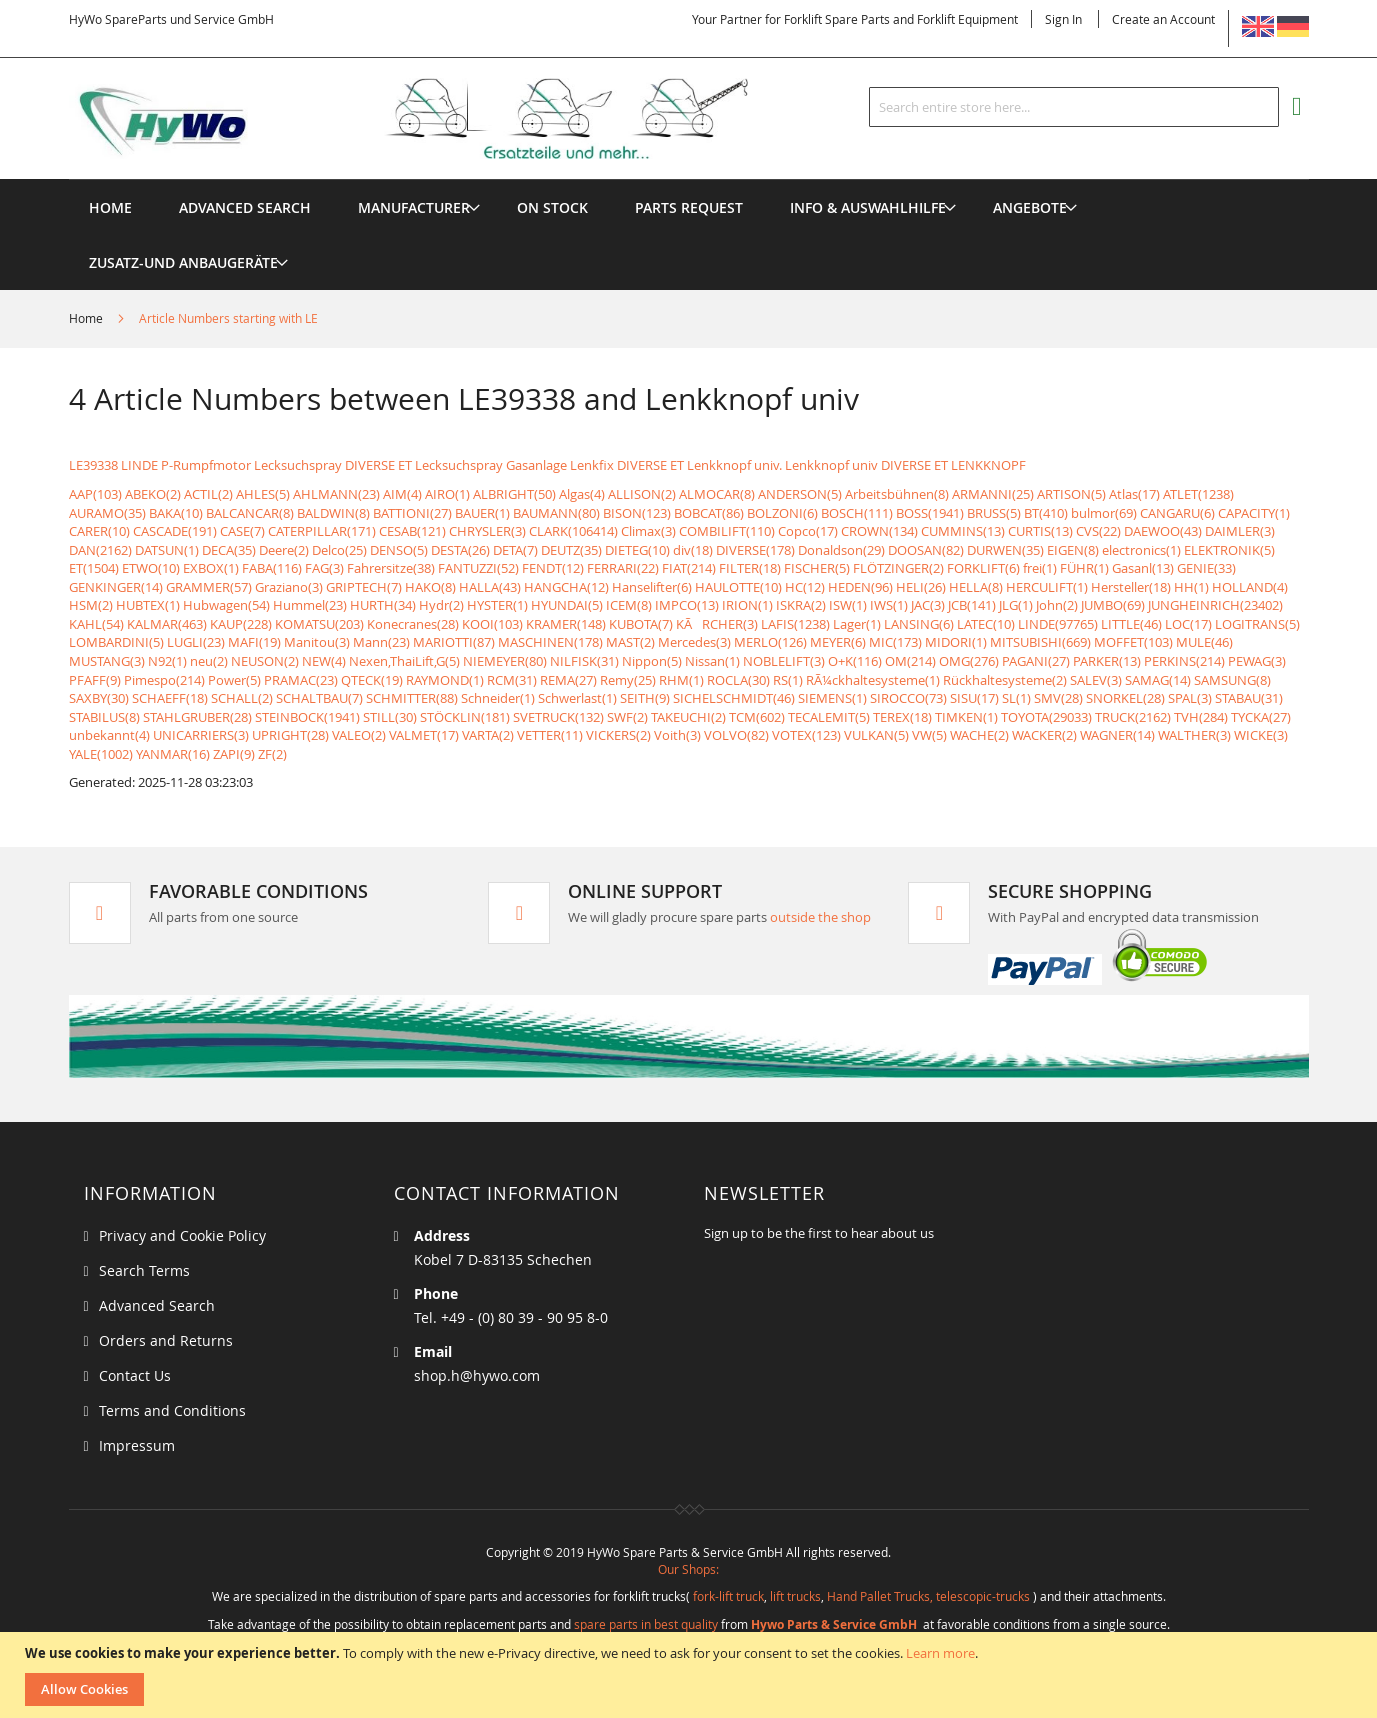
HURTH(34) (383, 605)
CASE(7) (242, 531)
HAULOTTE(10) (738, 587)
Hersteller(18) (1131, 587)
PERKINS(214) (1184, 661)
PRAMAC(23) (301, 680)
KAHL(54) (96, 624)
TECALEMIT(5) (829, 717)
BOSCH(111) (857, 513)
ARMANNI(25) (993, 494)
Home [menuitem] (110, 207)
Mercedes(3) (694, 642)
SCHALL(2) (242, 698)
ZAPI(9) (234, 754)
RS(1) (788, 680)
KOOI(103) (492, 624)
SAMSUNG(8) (1232, 680)
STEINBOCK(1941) (307, 717)
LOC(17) (1188, 624)
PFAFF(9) (95, 680)
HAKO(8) (430, 587)
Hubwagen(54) (226, 605)
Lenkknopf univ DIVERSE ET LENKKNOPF (905, 465)
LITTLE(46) (1131, 624)
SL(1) (1016, 698)
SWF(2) (627, 717)
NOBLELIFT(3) (784, 661)
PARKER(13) (1107, 661)
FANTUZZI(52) (478, 568)
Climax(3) (648, 531)
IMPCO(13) (687, 605)
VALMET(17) (424, 735)
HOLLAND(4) (1250, 587)
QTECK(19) (372, 680)
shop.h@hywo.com (477, 1375)
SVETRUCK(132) (558, 717)
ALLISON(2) (642, 494)
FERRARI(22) (623, 568)
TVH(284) (1201, 717)
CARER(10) (99, 531)
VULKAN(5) (876, 735)
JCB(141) (972, 605)
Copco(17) (808, 531)
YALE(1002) (101, 754)
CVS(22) (1098, 531)
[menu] (689, 179)
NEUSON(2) (265, 661)
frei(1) (1040, 568)
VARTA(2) (488, 735)
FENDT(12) (553, 568)
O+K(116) (855, 661)
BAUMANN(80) (556, 513)
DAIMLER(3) (1240, 531)
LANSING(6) (919, 624)
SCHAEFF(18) (170, 698)
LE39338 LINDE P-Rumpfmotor (160, 465)
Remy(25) (628, 680)
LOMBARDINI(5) (116, 642)
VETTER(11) (550, 735)
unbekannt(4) (109, 735)
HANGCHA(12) (566, 587)
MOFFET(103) (1133, 642)
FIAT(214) (689, 568)
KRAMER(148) (566, 624)
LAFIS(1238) (795, 624)
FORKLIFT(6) (983, 568)
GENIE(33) (1206, 568)
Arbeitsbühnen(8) (897, 494)
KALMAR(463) (167, 624)
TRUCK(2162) (1133, 717)
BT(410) (1046, 513)
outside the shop (820, 917)
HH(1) (1191, 587)
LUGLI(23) (196, 642)
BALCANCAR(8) (250, 513)
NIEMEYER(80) (505, 661)
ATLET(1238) (1198, 494)
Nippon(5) (652, 661)
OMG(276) (969, 661)
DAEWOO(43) (1163, 531)
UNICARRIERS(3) (201, 735)
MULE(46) (1204, 642)
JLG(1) (1016, 605)
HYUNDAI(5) (567, 605)
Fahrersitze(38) (391, 568)
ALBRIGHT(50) (514, 494)
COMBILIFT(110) (727, 531)
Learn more (940, 1653)
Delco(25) (339, 550)
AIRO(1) (447, 494)
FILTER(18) (750, 568)
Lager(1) (857, 624)
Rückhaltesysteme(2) (1005, 680)
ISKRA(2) (801, 605)
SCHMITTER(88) (412, 698)
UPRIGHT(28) (290, 735)
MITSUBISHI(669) (1040, 642)
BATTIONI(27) (412, 513)
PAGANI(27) (1036, 661)
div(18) (693, 550)
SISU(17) (974, 698)
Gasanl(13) (1143, 568)
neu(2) (209, 661)
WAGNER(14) (1117, 735)
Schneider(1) (498, 698)
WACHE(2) (979, 735)
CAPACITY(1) (1254, 513)
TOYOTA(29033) (1046, 717)
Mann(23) (381, 642)
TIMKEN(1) (966, 717)
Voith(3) (677, 735)
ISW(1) (848, 605)
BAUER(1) (482, 513)
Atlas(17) (1134, 494)
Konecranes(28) (413, 624)
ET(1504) (94, 568)
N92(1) (167, 661)
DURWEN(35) (1005, 550)
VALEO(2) (359, 735)
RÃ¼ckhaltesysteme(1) (873, 680)
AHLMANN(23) (336, 494)
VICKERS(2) (618, 735)
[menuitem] (414, 207)
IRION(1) (747, 605)
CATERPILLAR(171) (322, 531)
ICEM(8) (629, 605)
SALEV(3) (1096, 680)
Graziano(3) (289, 587)
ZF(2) (272, 754)
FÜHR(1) (1084, 568)
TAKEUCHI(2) (688, 717)
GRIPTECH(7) (364, 587)
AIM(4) (402, 494)
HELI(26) (921, 587)
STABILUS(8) (104, 717)
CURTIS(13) (1040, 531)
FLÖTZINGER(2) (898, 568)
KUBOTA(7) (641, 624)
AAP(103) (95, 494)
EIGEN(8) (1073, 550)
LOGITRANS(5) (1257, 624)
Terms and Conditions (172, 1410)
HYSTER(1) (497, 605)
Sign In (1063, 19)
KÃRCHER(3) (717, 624)
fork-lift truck (728, 1596)
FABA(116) (272, 568)
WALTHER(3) (1194, 735)
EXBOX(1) (211, 568)
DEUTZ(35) (571, 550)
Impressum (137, 1445)
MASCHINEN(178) (550, 642)
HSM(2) (91, 605)
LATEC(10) (986, 624)
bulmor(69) (1104, 513)
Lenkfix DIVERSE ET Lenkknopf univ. (676, 465)
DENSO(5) (399, 550)
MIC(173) (895, 642)
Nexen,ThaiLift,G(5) (404, 661)
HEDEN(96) (860, 587)
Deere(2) (284, 550)
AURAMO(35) (107, 513)
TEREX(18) (902, 717)
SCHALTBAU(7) (319, 698)
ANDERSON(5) (800, 494)
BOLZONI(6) (782, 513)
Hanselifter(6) (652, 587)
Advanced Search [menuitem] (245, 207)
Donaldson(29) (841, 550)
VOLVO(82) (736, 735)
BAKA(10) (176, 513)
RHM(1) (681, 680)
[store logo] (441, 119)
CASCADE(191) (175, 531)
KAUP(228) (241, 624)
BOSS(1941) (930, 513)
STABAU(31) (1249, 698)
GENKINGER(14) (116, 587)
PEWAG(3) (1257, 661)
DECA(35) (229, 550)
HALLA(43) (490, 587)
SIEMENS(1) (832, 698)
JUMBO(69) (1113, 605)
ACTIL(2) (208, 494)
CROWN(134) (879, 531)
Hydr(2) (441, 605)
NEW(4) (324, 661)
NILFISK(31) (584, 661)
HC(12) (805, 587)
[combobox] (1074, 107)
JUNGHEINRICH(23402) (1215, 605)
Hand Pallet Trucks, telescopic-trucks (928, 1596)
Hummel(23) (310, 605)
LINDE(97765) (1058, 624)
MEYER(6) (838, 642)
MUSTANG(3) (107, 661)
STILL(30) (390, 717)
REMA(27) (568, 680)
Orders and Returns (166, 1340)
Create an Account (1163, 19)
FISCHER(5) (817, 568)
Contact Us (135, 1375)
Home (87, 318)
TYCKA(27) (1261, 717)
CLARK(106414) (573, 531)
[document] (691, 1675)
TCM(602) (757, 717)
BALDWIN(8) (333, 513)
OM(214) (910, 661)
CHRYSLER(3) (487, 531)
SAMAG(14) (1158, 680)
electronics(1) (1141, 550)
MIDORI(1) (956, 642)
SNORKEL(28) (1125, 698)
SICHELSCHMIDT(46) (734, 698)
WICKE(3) (1261, 735)
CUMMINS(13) (963, 531)
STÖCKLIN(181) (465, 717)
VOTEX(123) (806, 735)
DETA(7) (515, 550)
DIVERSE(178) (755, 550)
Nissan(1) (712, 661)
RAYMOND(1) (445, 680)
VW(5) (929, 735)
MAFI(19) (254, 642)
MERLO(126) (770, 642)
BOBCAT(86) (709, 513)
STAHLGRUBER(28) (197, 717)
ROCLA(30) (738, 680)
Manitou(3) (317, 642)
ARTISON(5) (1071, 494)
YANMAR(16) (173, 754)
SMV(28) (1058, 698)
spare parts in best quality (646, 1624)
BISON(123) (637, 513)
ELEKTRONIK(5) (1229, 550)
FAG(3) (324, 568)
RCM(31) (512, 680)
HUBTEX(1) (148, 605)
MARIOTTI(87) (454, 642)
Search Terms (144, 1270)
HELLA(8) (976, 587)
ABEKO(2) (153, 494)
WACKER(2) (1044, 735)
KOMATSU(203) (319, 624)
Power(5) (234, 680)
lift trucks (795, 1596)
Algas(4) (582, 494)
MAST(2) (630, 642)
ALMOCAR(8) (717, 494)
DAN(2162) (100, 550)
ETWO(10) (151, 568)
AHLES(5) (263, 494)
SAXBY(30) (99, 698)
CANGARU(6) (1177, 513)
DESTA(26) (460, 550)
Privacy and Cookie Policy (182, 1235)
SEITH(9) (645, 698)
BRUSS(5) (994, 513)
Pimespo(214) (164, 680)
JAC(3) (928, 605)
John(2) (1057, 605)
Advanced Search (157, 1305)
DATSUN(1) (167, 550)
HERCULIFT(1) (1047, 587)
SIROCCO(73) (908, 698)
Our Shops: (688, 1569)
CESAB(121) (412, 531)
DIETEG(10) (637, 550)
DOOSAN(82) (926, 550)
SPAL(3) (1190, 698)
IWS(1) (889, 605)
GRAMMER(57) (209, 587)
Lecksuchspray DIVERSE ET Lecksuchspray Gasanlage (410, 465)
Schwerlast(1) (577, 698)
